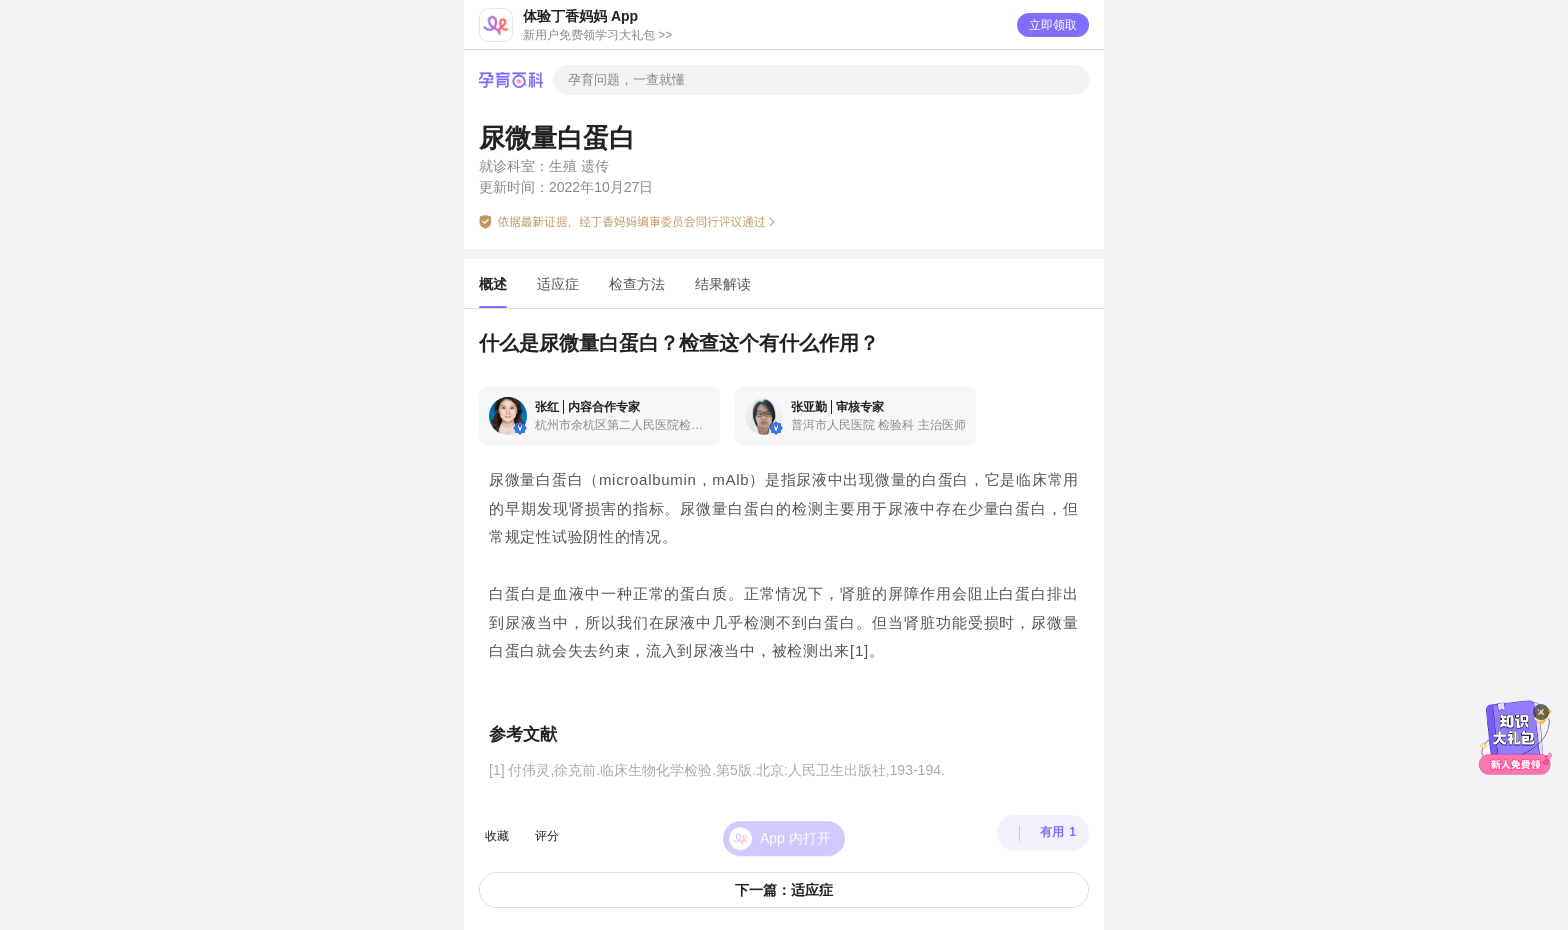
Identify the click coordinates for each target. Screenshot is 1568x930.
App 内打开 (795, 825)
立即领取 (1053, 25)
